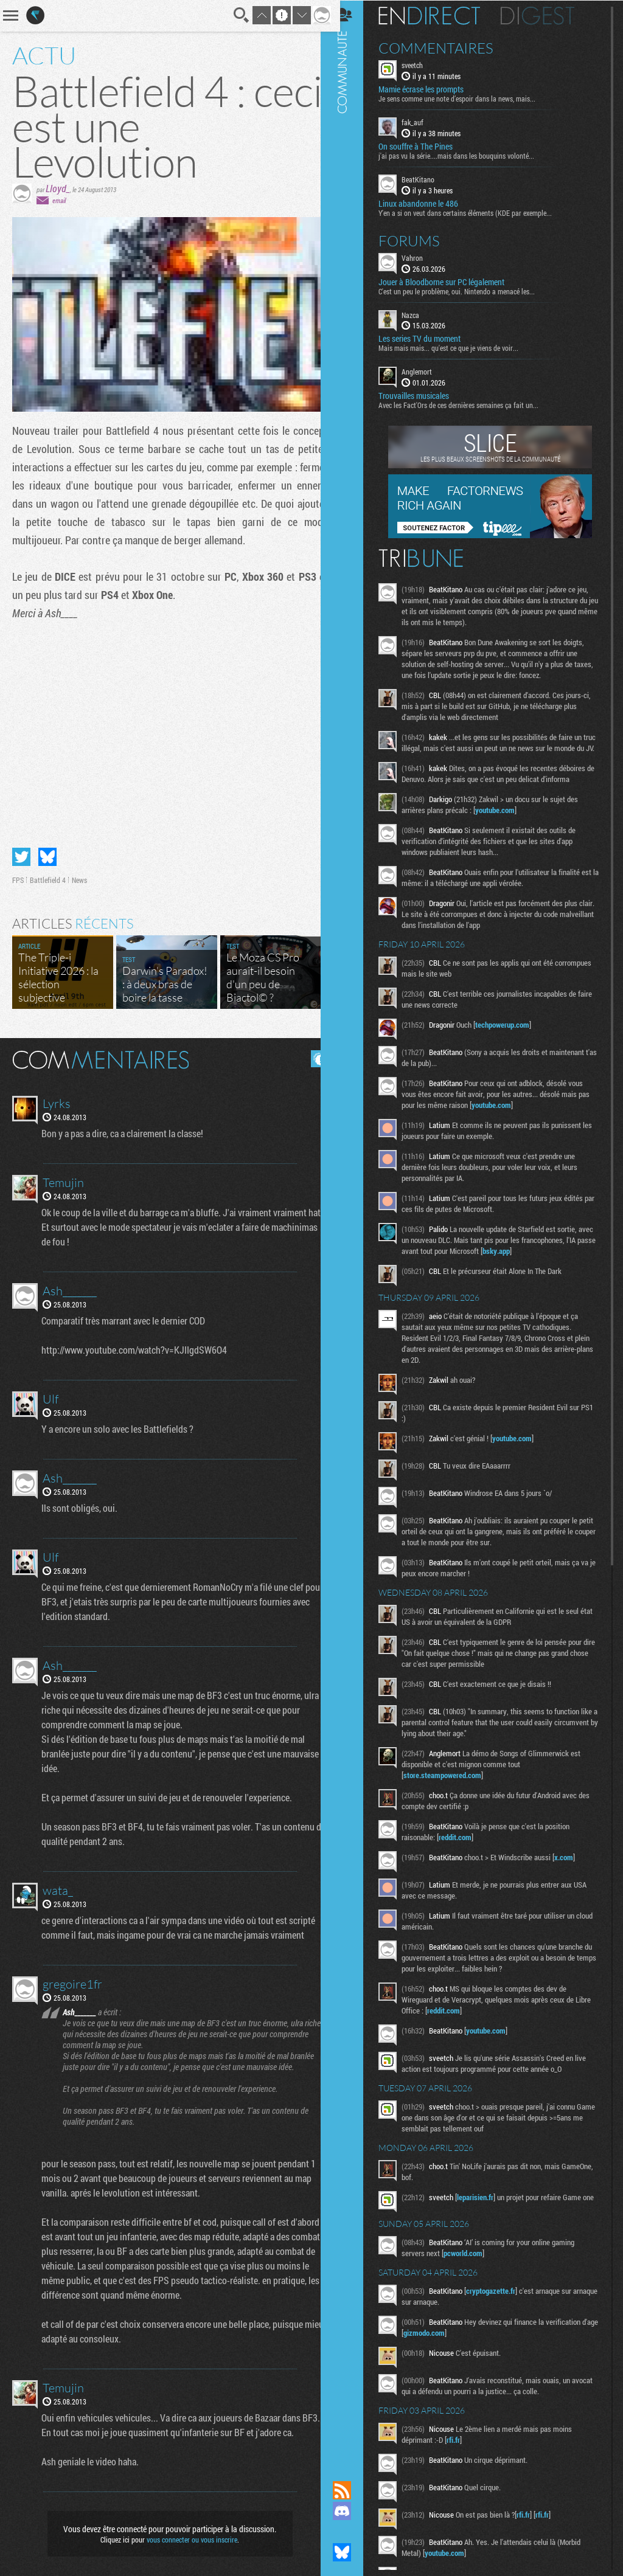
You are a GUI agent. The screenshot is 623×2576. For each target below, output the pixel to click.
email (59, 200)
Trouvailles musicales (424, 395)
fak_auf (423, 121)
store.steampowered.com (453, 1785)
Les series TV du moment (430, 338)
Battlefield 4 (48, 875)
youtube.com (505, 820)
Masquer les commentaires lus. (310, 1053)
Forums (419, 239)
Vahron (422, 256)
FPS (18, 875)
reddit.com (465, 1847)
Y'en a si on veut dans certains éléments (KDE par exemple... (475, 211)
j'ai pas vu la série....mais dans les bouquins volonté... (467, 155)
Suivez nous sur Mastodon (352, 2531)
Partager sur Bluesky (47, 852)
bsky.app (537, 1261)
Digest (547, 15)
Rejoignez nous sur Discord (352, 2511)
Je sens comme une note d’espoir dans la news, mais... (467, 98)
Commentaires (446, 47)
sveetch (422, 64)
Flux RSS (352, 2490)
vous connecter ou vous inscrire (187, 2535)
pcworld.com (473, 2267)
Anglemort (427, 371)
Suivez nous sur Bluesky (352, 2552)
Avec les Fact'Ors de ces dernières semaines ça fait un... (469, 404)
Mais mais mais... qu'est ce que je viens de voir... (459, 347)
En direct (439, 15)
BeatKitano (428, 179)
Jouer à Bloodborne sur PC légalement (452, 281)
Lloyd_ (58, 188)
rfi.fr (463, 2453)
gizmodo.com (452, 2346)
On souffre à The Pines (426, 146)
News (79, 875)
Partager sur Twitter (21, 852)
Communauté (352, 1228)
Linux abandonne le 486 (428, 202)
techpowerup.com (513, 1035)
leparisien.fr (485, 2207)
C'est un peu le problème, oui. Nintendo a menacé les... (467, 290)
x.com (574, 1867)
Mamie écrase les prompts (431, 89)
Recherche (232, 15)
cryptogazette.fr (501, 2304)
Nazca (421, 314)
